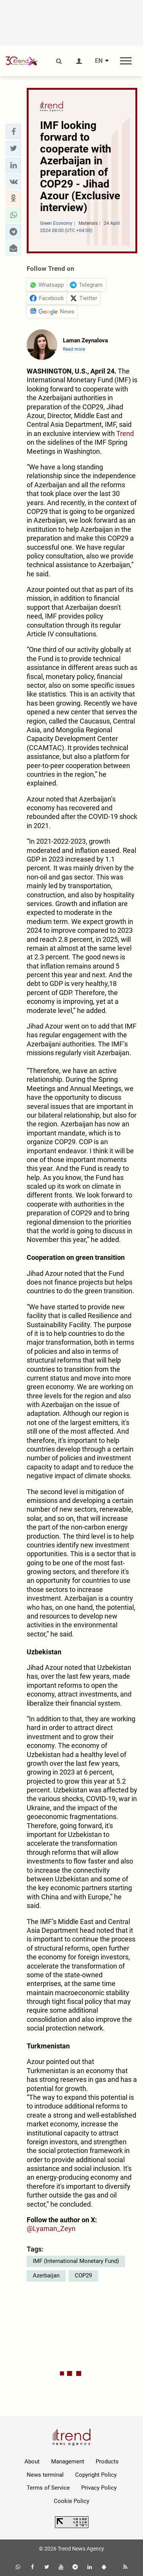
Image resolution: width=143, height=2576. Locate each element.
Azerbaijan (46, 2275)
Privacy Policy (99, 2487)
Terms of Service (48, 2487)
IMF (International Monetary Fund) (76, 2261)
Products (107, 2461)
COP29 (83, 2275)
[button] (13, 132)
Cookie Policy (71, 2501)
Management (67, 2461)
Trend (125, 433)
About (32, 2461)
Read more (74, 349)
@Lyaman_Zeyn (51, 2229)
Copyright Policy (96, 2474)
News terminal (45, 2474)
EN (99, 61)
